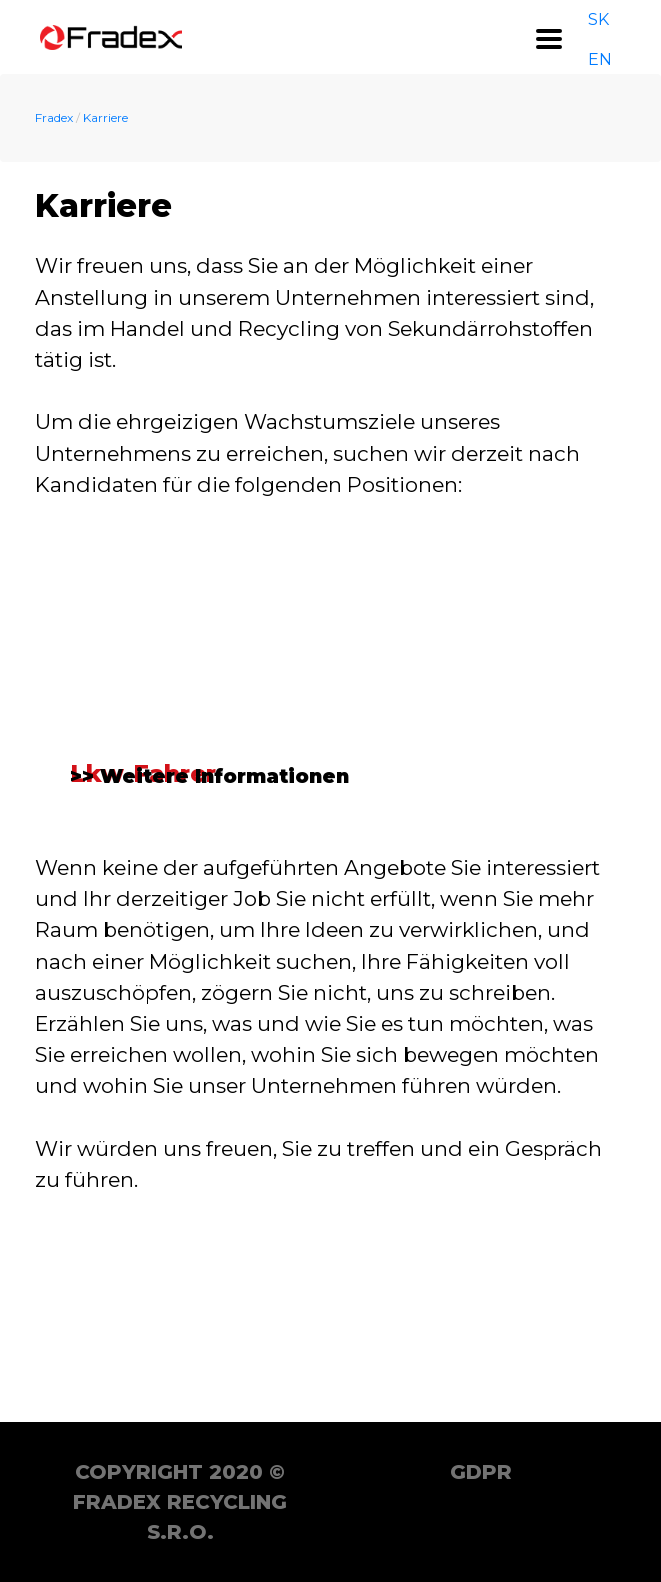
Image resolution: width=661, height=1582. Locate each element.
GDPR (481, 1472)
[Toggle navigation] (549, 39)
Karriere (105, 117)
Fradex (54, 117)
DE (624, 36)
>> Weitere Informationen (210, 968)
